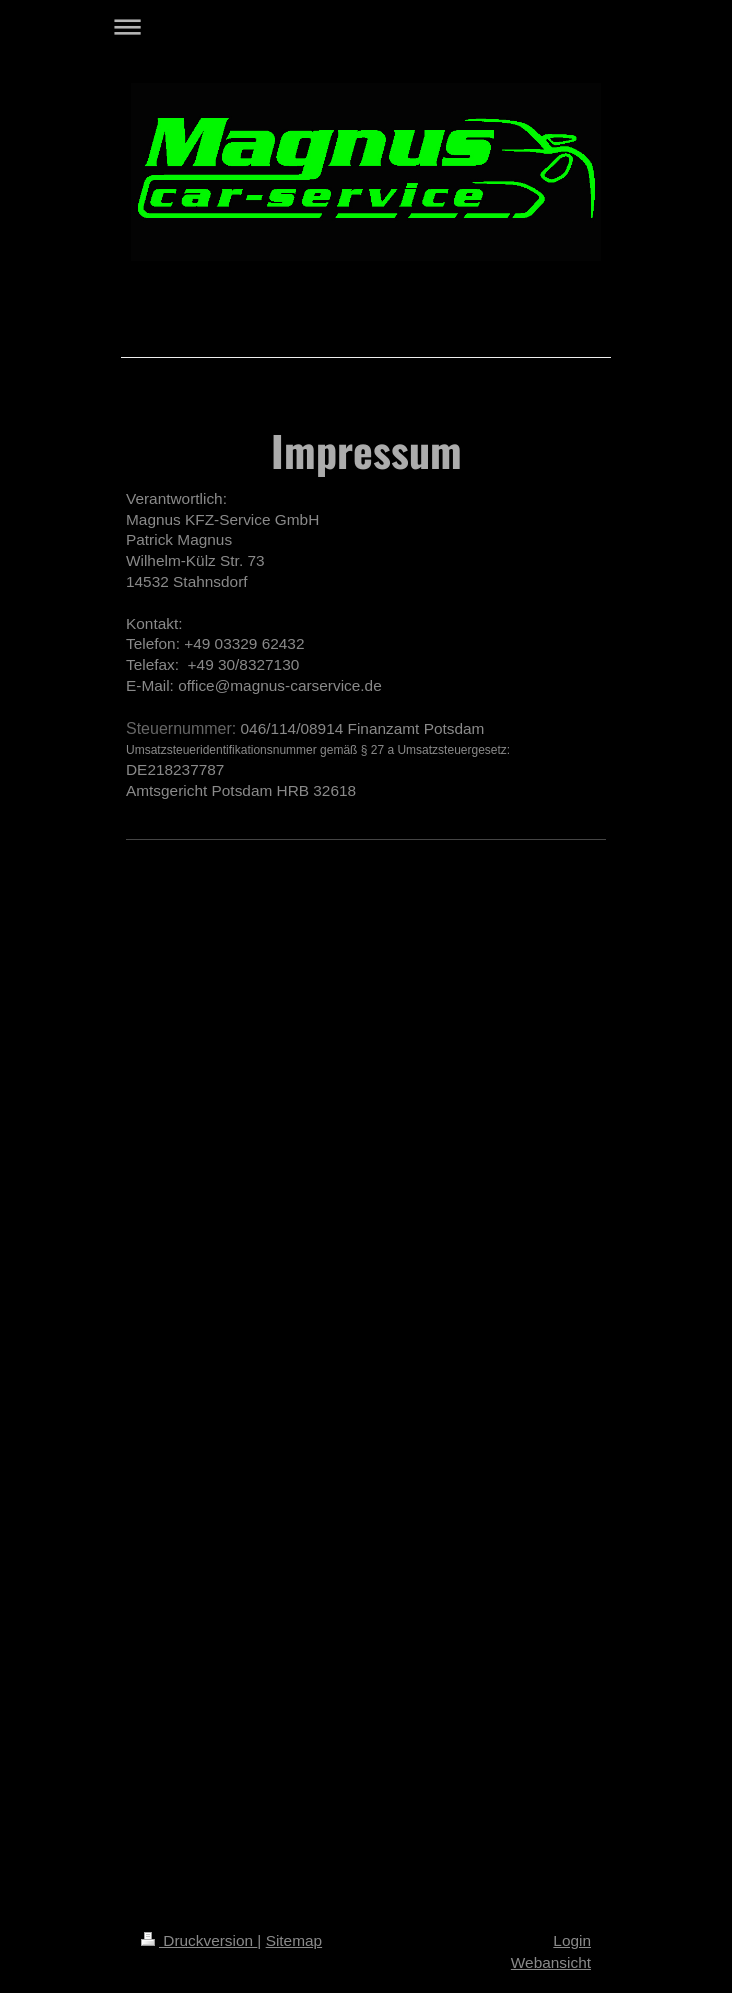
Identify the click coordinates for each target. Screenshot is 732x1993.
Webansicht (551, 1962)
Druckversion (199, 1940)
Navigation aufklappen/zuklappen (366, 26)
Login (572, 1940)
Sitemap (294, 1940)
